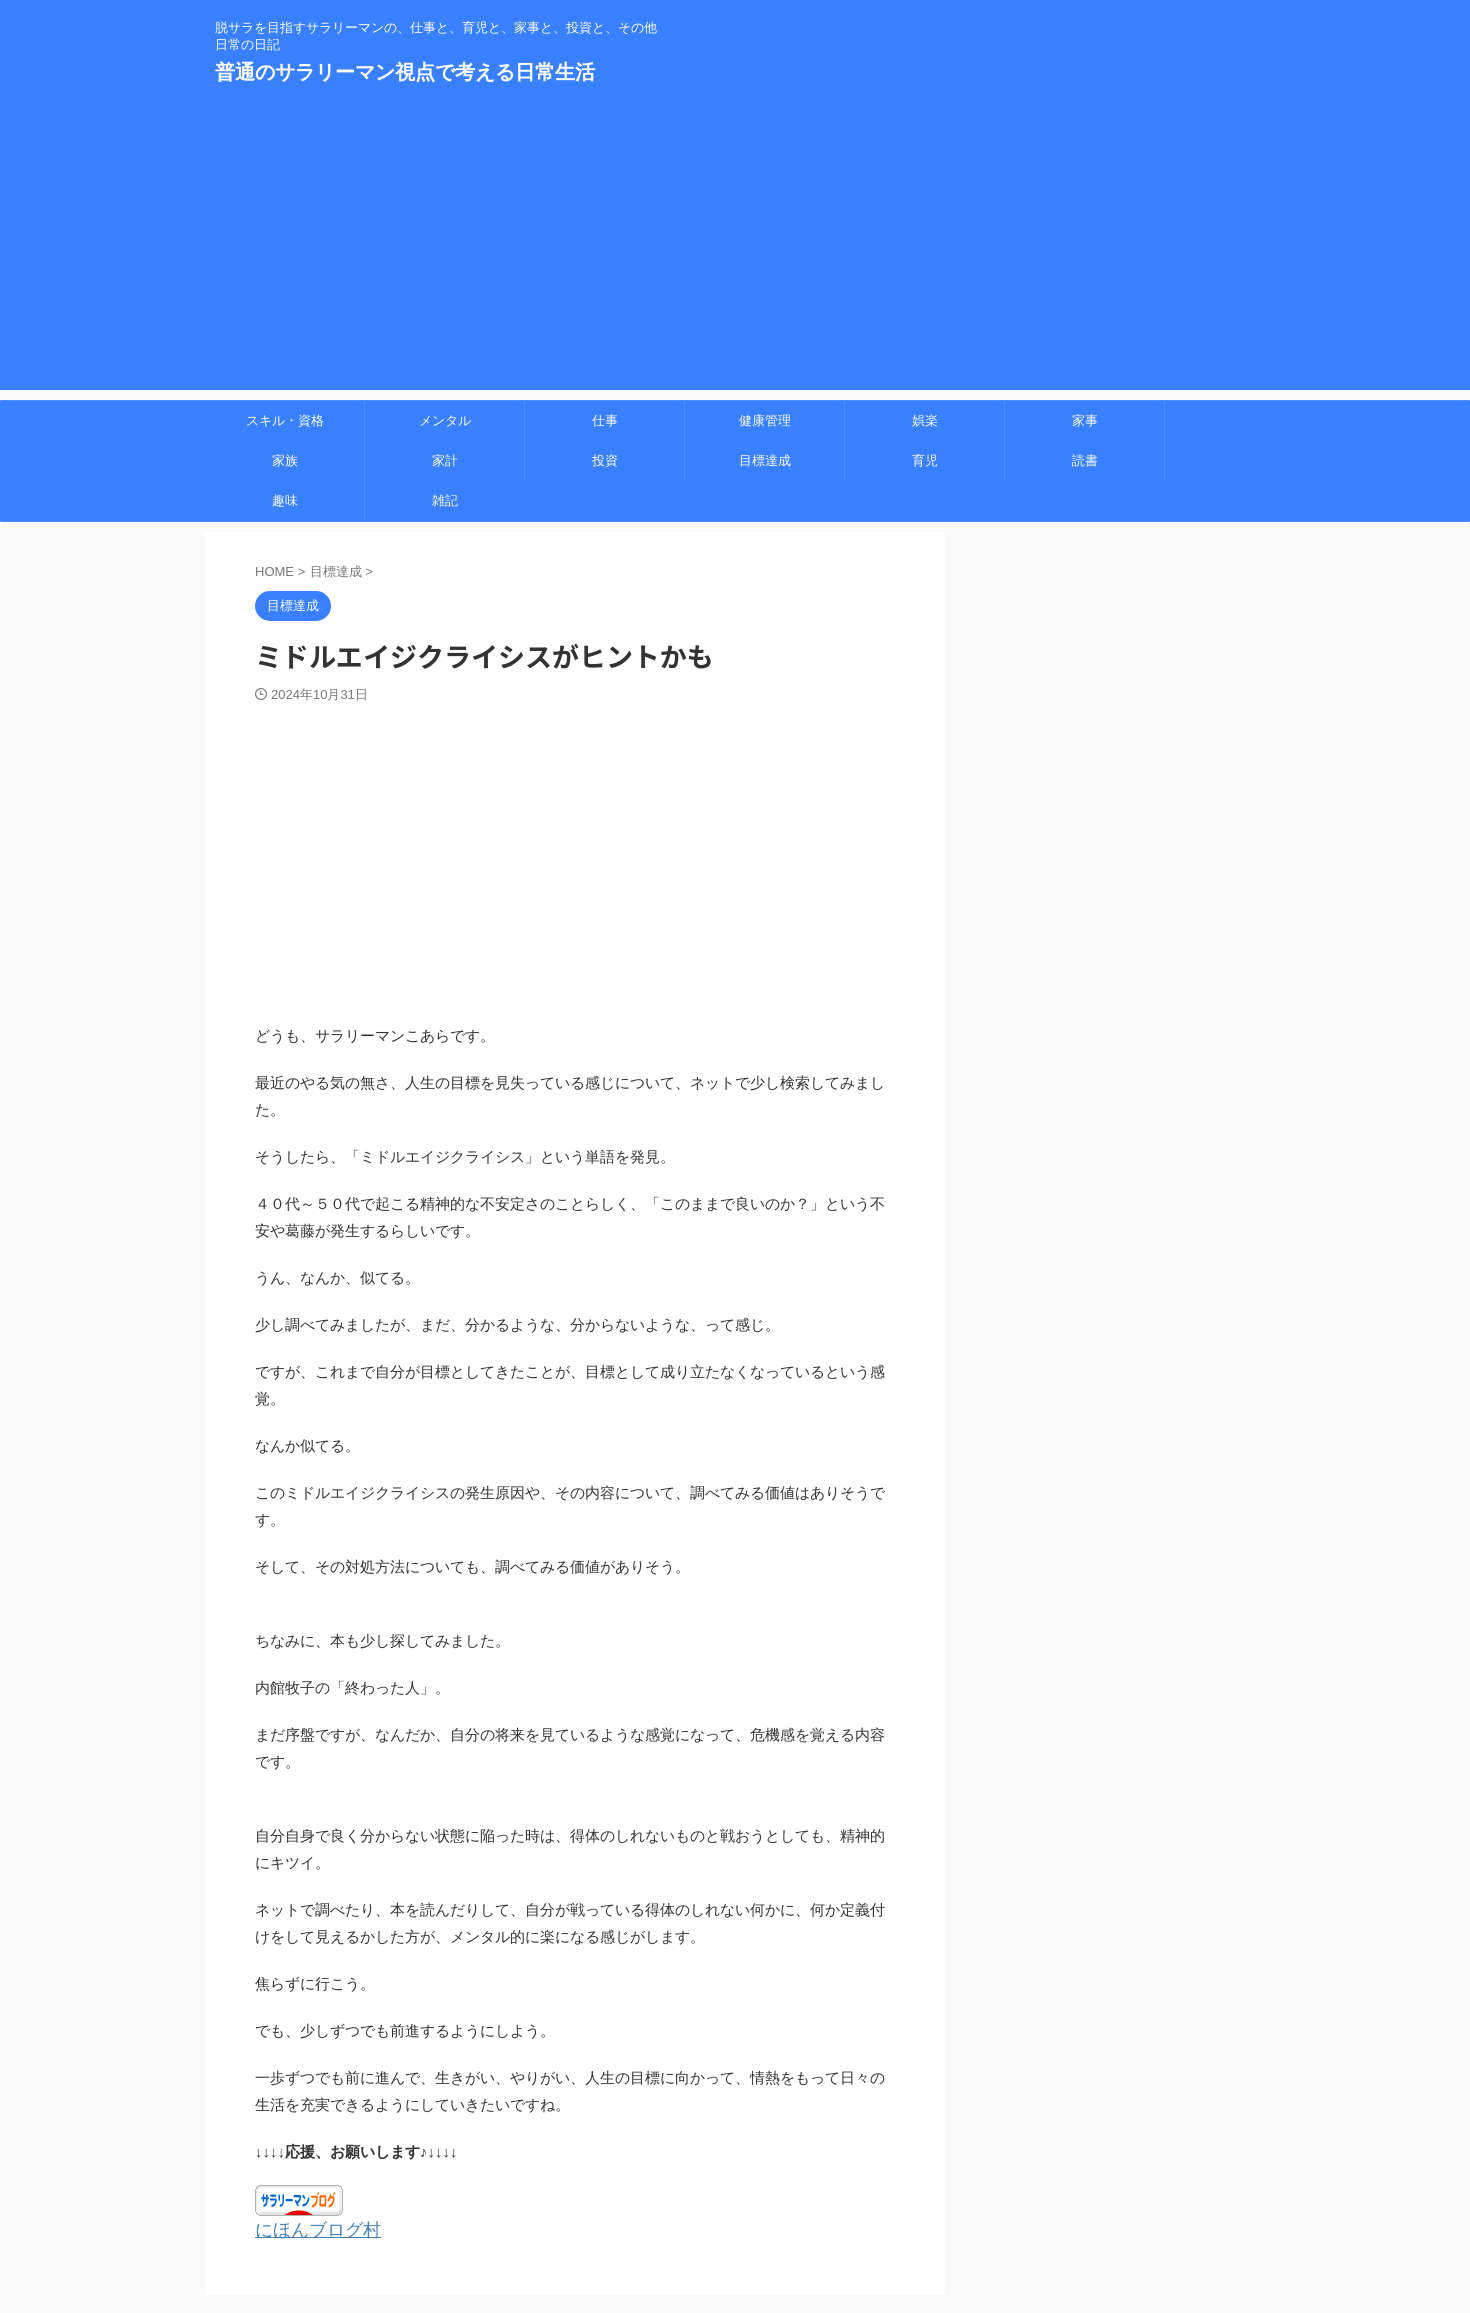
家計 (445, 460)
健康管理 (765, 420)
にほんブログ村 (307, 2229)
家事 (1085, 420)
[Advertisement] (735, 250)
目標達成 (765, 460)
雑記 (445, 500)
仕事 (605, 420)
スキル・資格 (285, 420)
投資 (605, 460)
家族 (285, 460)
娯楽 (925, 420)
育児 (925, 460)
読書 (1085, 460)
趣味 (285, 500)
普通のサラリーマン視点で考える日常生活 (405, 72)
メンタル (445, 420)
